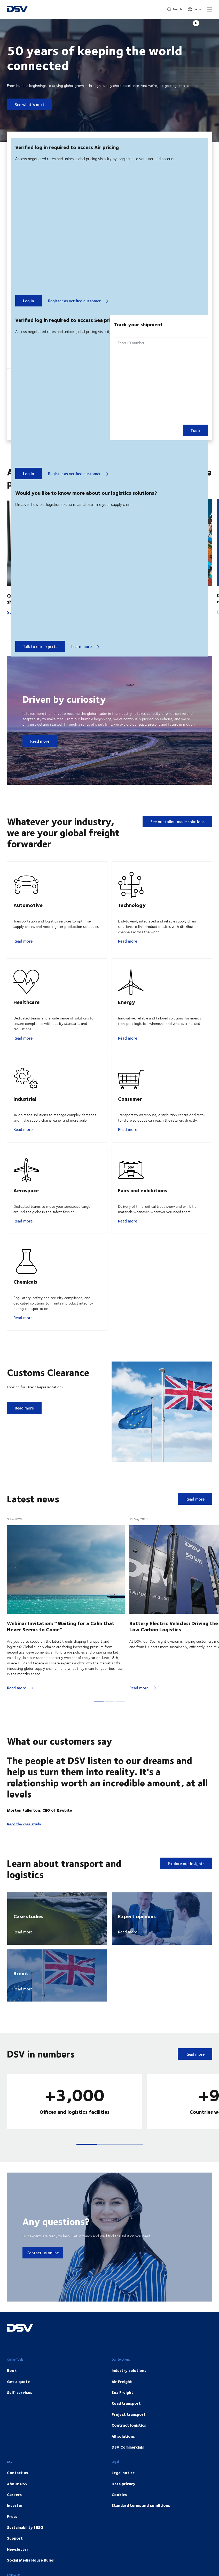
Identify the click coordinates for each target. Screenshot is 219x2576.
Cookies (119, 2525)
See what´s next (29, 104)
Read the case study (24, 1855)
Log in (28, 301)
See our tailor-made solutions (177, 821)
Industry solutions (129, 2401)
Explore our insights (186, 1894)
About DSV (17, 2515)
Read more (39, 741)
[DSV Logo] (17, 9)
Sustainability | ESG (25, 2558)
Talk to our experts (40, 646)
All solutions (123, 2467)
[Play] (196, 23)
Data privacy (123, 2515)
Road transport (126, 2434)
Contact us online (43, 2284)
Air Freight (122, 2412)
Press (12, 2547)
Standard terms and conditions (141, 2536)
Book (12, 2401)
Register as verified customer (78, 300)
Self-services (19, 2423)
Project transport (129, 2445)
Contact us (17, 2503)
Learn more (85, 646)
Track (195, 430)
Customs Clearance (48, 1403)
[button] (86, 2175)
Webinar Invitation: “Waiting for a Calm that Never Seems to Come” (60, 1657)
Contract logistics (129, 2456)
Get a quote (18, 2412)
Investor (15, 2536)
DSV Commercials (128, 2478)
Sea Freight (122, 2423)
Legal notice (123, 2503)
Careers (14, 2525)
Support (15, 2569)
